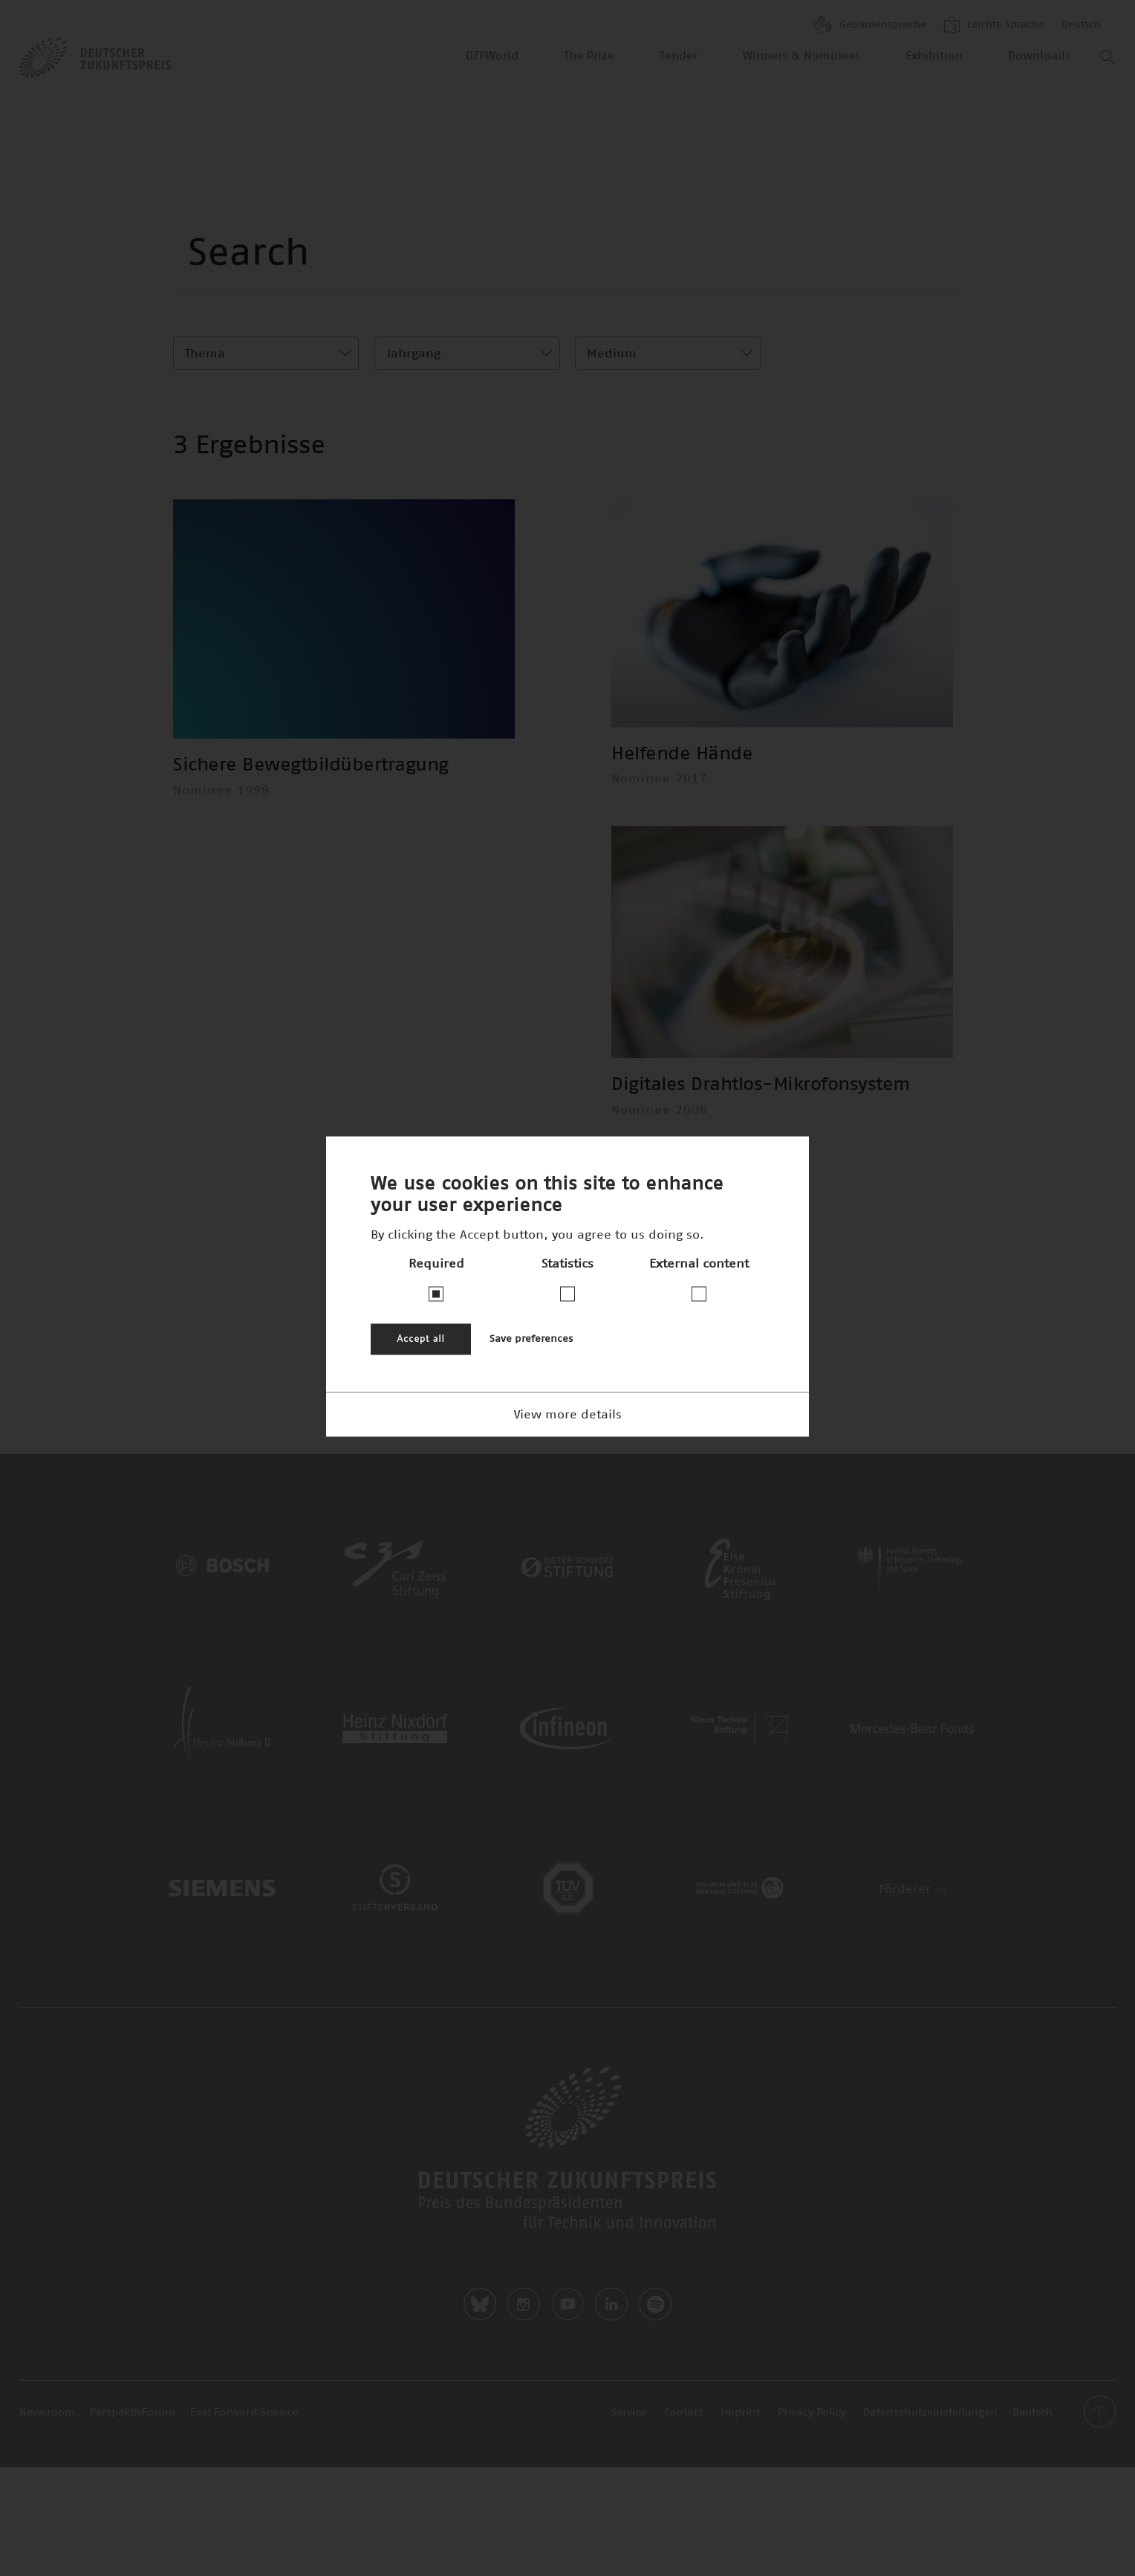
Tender (678, 56)
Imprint (740, 2412)
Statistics (567, 1263)
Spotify (655, 2304)
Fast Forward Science (244, 2412)
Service (628, 2412)
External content (699, 1263)
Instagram (523, 2304)
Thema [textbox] (205, 354)
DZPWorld (492, 56)
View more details (568, 1414)
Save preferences (531, 1338)
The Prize (589, 56)
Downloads (1039, 56)
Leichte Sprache (993, 24)
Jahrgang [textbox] (413, 354)
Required (436, 1263)
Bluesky (480, 2304)
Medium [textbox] (612, 354)
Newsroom (47, 2412)
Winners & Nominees (801, 56)
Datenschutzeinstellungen (930, 2412)
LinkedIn (611, 2304)
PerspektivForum (132, 2412)
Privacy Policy (811, 2412)
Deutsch (1081, 25)
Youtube (567, 2304)
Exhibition (934, 56)
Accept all (421, 1338)
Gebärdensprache (869, 25)
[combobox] (266, 353)
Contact (683, 2412)
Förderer (912, 1889)
